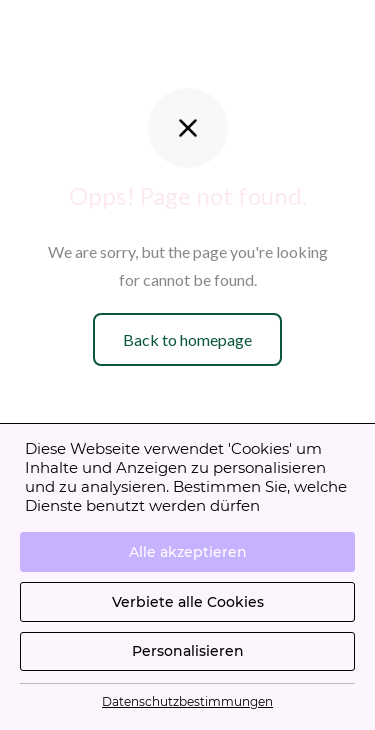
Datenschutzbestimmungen (187, 701)
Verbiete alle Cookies (188, 602)
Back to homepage (187, 339)
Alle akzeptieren (188, 552)
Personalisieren (188, 651)
